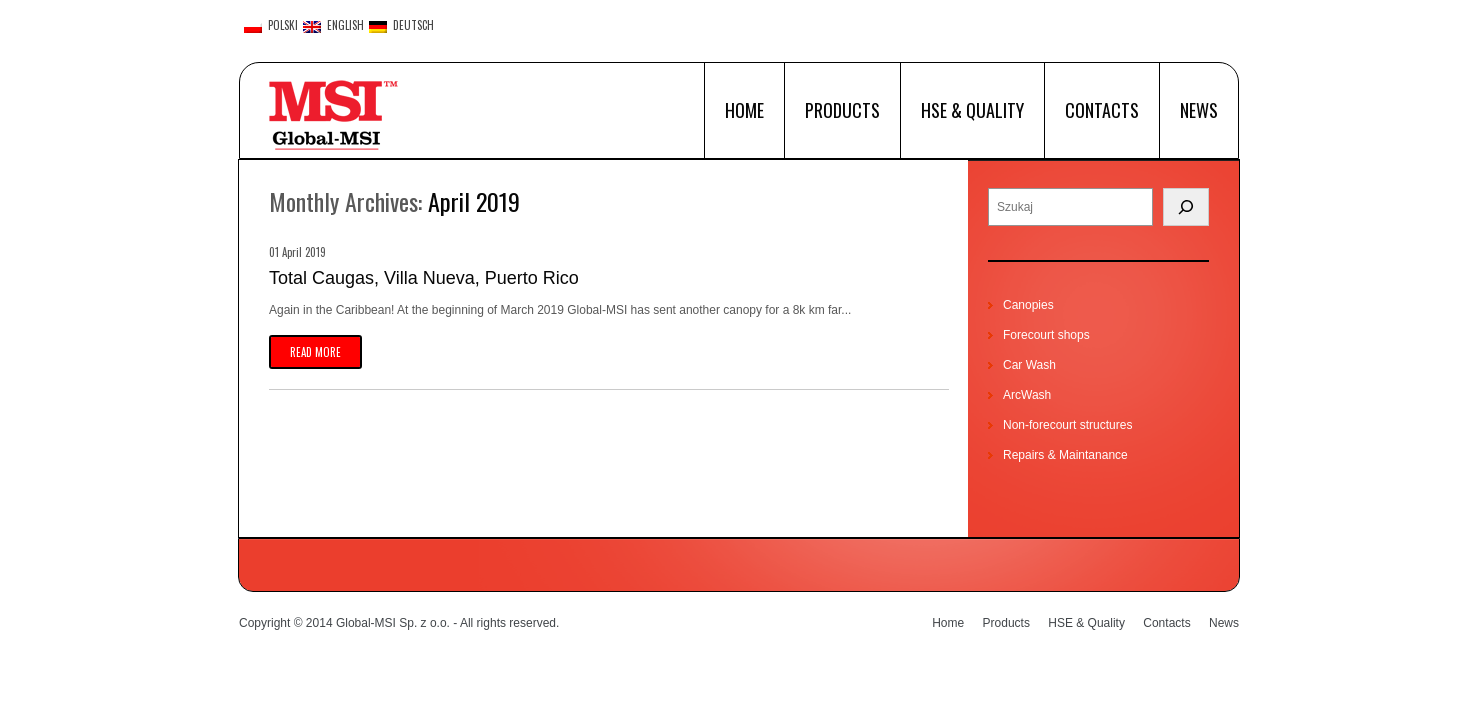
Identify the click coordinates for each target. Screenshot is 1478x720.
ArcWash (1027, 395)
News (1199, 110)
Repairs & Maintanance (1065, 455)
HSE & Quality (972, 110)
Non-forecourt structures (1067, 425)
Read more (315, 352)
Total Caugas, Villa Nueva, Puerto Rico (424, 278)
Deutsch (401, 26)
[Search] (1186, 207)
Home (744, 110)
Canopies (1028, 305)
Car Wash (1029, 365)
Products (842, 110)
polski (271, 26)
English (333, 26)
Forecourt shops (1046, 335)
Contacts (1102, 110)
